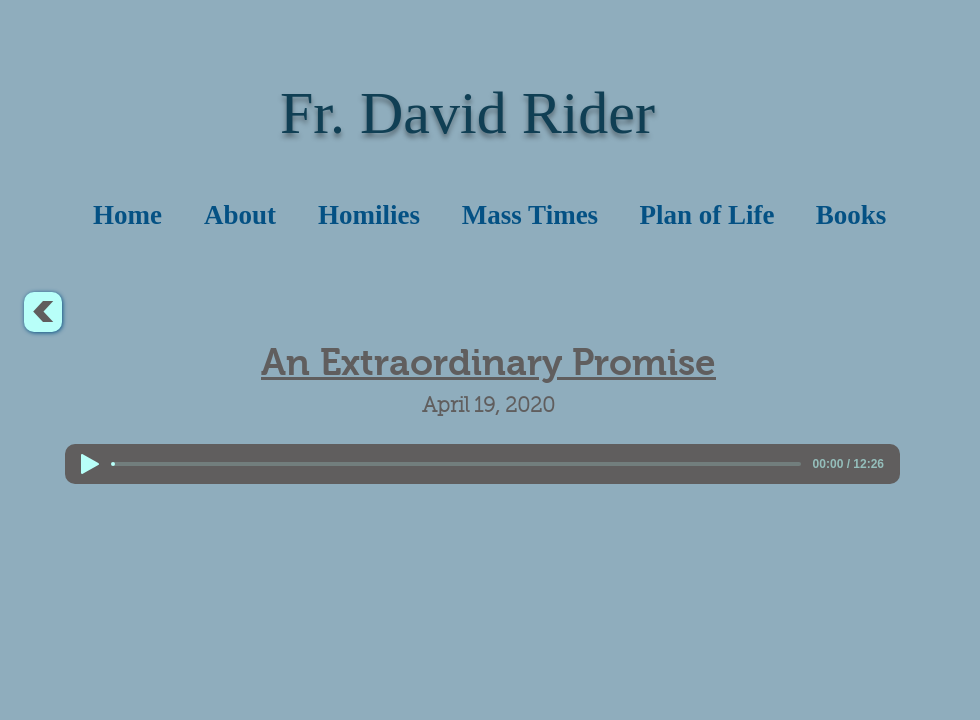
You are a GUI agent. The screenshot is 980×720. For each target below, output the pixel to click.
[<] (43, 312)
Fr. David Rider (467, 113)
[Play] (90, 464)
